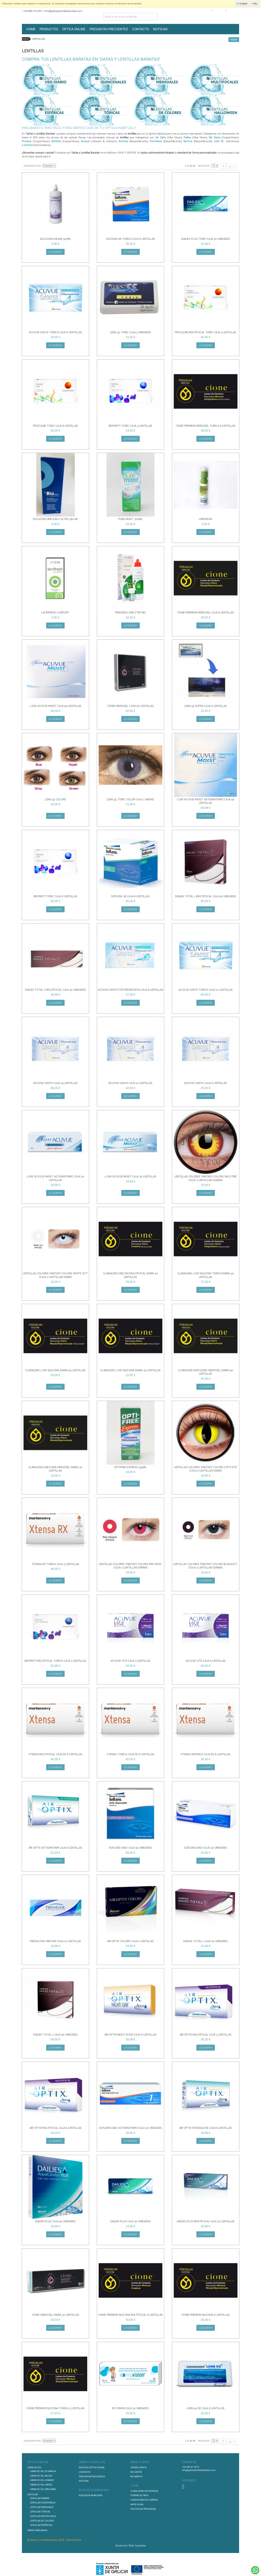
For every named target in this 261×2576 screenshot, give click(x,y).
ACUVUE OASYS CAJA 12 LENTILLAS (130, 1083)
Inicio (25, 39)
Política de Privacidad (143, 2509)
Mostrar (203, 165)
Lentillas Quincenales (42, 2502)
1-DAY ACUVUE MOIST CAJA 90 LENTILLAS (55, 706)
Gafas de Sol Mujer (41, 2476)
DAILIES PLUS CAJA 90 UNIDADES (55, 2221)
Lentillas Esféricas (41, 2525)
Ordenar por (32, 165)
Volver (233, 39)
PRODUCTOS (49, 29)
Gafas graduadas (37, 2530)
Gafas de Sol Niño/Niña (43, 2489)
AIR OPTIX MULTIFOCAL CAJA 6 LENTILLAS (55, 2127)
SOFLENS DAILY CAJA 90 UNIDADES (130, 1847)
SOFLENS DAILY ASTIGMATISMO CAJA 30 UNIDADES (130, 2127)
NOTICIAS (160, 29)
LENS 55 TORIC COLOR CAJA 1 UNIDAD (130, 799)
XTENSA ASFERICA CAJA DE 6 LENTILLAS (205, 1754)
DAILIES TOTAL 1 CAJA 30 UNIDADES (205, 1941)
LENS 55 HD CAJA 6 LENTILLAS (205, 2408)
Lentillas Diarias (39, 2498)
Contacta (84, 2472)
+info (254, 3)
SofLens (123, 141)
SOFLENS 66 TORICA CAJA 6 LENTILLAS (130, 238)
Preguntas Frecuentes (92, 2476)
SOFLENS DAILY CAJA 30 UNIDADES (205, 1847)
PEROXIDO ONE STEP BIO (130, 612)
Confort (28, 145)
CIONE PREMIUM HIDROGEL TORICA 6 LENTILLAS (205, 425)
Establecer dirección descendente (59, 166)
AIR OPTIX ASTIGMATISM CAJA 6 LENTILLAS (55, 1847)
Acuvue (85, 141)
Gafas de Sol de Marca (43, 2471)
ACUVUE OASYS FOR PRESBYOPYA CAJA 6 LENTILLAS (130, 989)
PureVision (156, 141)
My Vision (214, 137)
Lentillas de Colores (42, 2520)
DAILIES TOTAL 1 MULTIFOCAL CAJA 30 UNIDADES (55, 989)
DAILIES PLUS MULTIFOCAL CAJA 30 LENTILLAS (205, 2221)
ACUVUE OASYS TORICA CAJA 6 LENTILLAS (55, 332)
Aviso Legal (137, 2504)
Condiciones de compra (143, 2500)
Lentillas (32, 2494)
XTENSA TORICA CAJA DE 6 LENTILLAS (130, 1754)
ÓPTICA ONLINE (73, 29)
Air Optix (160, 137)
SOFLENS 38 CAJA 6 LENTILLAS (130, 896)
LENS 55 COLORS (55, 799)
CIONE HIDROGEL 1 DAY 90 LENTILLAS (130, 706)
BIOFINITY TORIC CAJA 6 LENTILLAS (55, 896)
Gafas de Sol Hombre (42, 2480)
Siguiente (234, 166)
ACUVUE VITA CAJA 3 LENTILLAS (130, 1660)
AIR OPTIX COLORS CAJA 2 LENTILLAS (130, 1941)
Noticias (84, 2481)
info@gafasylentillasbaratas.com (62, 11)
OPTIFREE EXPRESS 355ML (130, 1467)
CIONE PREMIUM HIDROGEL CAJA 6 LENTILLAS (205, 612)
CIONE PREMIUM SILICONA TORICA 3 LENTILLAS (55, 2408)
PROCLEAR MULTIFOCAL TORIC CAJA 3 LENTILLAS (205, 332)
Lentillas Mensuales (41, 2507)
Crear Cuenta (138, 2467)
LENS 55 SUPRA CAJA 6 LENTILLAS (205, 706)
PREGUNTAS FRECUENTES (109, 29)
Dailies (187, 137)
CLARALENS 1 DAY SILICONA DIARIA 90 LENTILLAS (55, 1370)
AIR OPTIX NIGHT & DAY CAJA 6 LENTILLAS (130, 2034)
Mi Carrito (136, 2476)
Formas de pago (139, 2495)
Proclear (26, 141)
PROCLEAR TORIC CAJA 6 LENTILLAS (55, 425)
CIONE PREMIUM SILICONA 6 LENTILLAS (206, 2314)
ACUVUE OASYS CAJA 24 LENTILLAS (55, 1083)
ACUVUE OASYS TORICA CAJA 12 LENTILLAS (205, 989)
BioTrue (188, 141)
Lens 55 (219, 141)
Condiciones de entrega (144, 2491)
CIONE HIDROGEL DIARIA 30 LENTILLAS (55, 2314)
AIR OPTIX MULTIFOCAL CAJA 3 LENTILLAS (205, 2034)
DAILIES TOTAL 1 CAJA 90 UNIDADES (55, 2034)
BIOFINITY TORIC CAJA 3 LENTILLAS (130, 425)
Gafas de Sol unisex (41, 2484)
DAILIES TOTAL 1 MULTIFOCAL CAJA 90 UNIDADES (205, 896)
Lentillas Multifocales (43, 2516)
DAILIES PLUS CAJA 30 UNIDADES (130, 2221)
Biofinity (56, 141)
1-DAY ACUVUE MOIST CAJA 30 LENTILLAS (130, 1176)
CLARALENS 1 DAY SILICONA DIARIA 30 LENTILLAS (130, 1370)
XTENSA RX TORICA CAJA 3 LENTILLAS (55, 1564)
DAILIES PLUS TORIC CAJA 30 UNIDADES (205, 238)
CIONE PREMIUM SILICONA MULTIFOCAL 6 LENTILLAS (130, 2314)
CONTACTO (140, 29)
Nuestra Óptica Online (92, 2467)
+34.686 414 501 (32, 11)
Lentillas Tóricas (40, 2511)
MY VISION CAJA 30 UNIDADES (130, 2408)
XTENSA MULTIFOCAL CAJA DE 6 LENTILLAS (55, 1754)
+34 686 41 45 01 (190, 2467)
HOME (30, 29)
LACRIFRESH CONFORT (55, 612)
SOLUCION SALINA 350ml (55, 238)
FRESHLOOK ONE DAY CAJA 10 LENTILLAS (55, 1941)
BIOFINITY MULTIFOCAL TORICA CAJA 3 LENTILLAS (55, 1660)
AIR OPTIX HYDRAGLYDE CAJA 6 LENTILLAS (205, 2127)
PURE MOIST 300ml (130, 519)
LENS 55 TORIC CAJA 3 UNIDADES (130, 332)
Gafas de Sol (34, 2467)
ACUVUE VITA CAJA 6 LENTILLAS (206, 1660)
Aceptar (243, 3)
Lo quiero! (55, 251)
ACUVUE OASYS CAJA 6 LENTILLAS (205, 1083)
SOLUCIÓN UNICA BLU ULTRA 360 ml (55, 519)
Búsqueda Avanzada (90, 2495)
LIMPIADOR (205, 519)
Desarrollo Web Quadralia (130, 2545)
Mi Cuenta (136, 2472)
